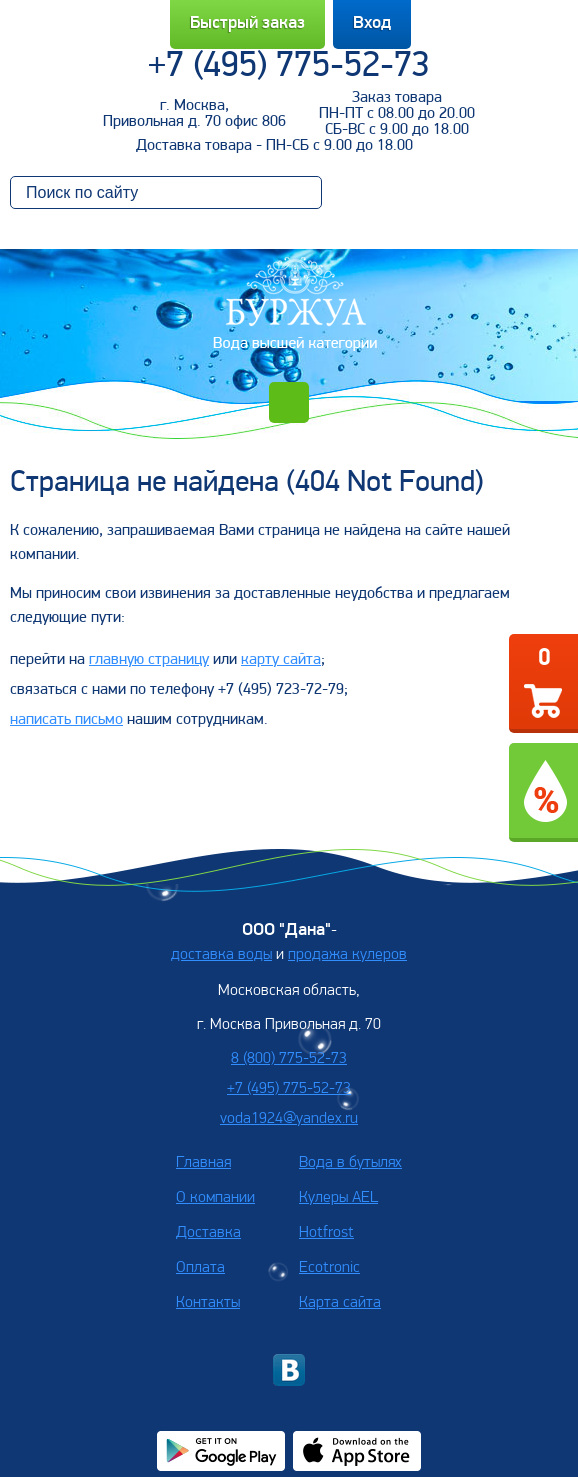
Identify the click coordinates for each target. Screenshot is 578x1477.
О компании (215, 1198)
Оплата (200, 1268)
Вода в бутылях (350, 1163)
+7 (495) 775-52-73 (289, 67)
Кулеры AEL (338, 1198)
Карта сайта (340, 1303)
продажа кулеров (347, 955)
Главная (203, 1163)
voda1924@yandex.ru (289, 1119)
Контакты (208, 1303)
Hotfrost (326, 1233)
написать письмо (66, 720)
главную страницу (149, 660)
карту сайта (281, 660)
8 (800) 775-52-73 (289, 1059)
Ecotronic (329, 1268)
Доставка (208, 1233)
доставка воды (221, 955)
